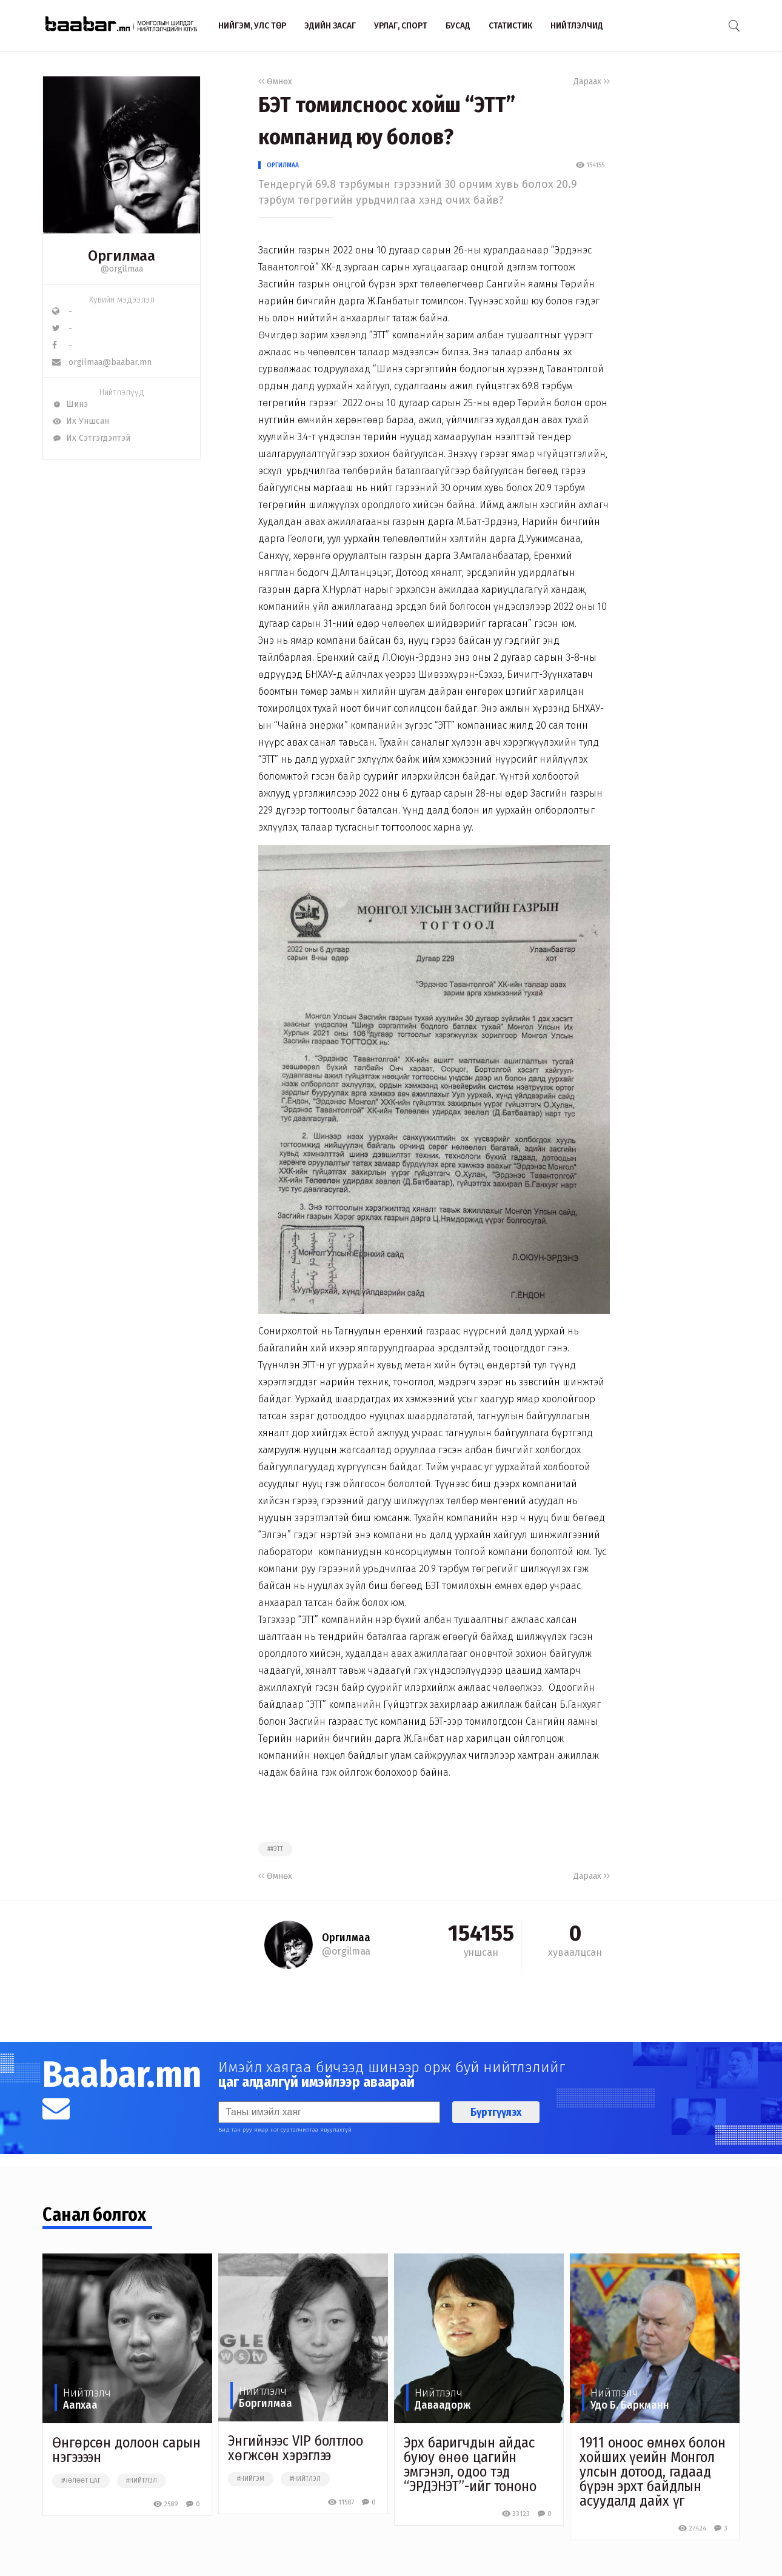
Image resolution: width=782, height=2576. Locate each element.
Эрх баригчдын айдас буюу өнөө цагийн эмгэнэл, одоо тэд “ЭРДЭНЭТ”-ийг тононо (470, 2464)
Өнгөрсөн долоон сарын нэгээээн (126, 2450)
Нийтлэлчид (576, 25)
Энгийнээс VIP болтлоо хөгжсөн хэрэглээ (295, 2448)
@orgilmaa (122, 269)
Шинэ (70, 404)
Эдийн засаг (330, 25)
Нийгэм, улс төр (252, 25)
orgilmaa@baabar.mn (102, 362)
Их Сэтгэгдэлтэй (91, 438)
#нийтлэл (141, 2480)
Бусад (458, 25)
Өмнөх (275, 81)
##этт (275, 1849)
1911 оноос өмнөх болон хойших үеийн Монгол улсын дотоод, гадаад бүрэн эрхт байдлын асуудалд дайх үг (653, 2471)
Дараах (591, 81)
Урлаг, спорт (400, 25)
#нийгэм (250, 2479)
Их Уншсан (80, 421)
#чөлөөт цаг (81, 2480)
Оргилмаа (283, 165)
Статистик (510, 25)
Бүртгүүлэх (495, 2112)
